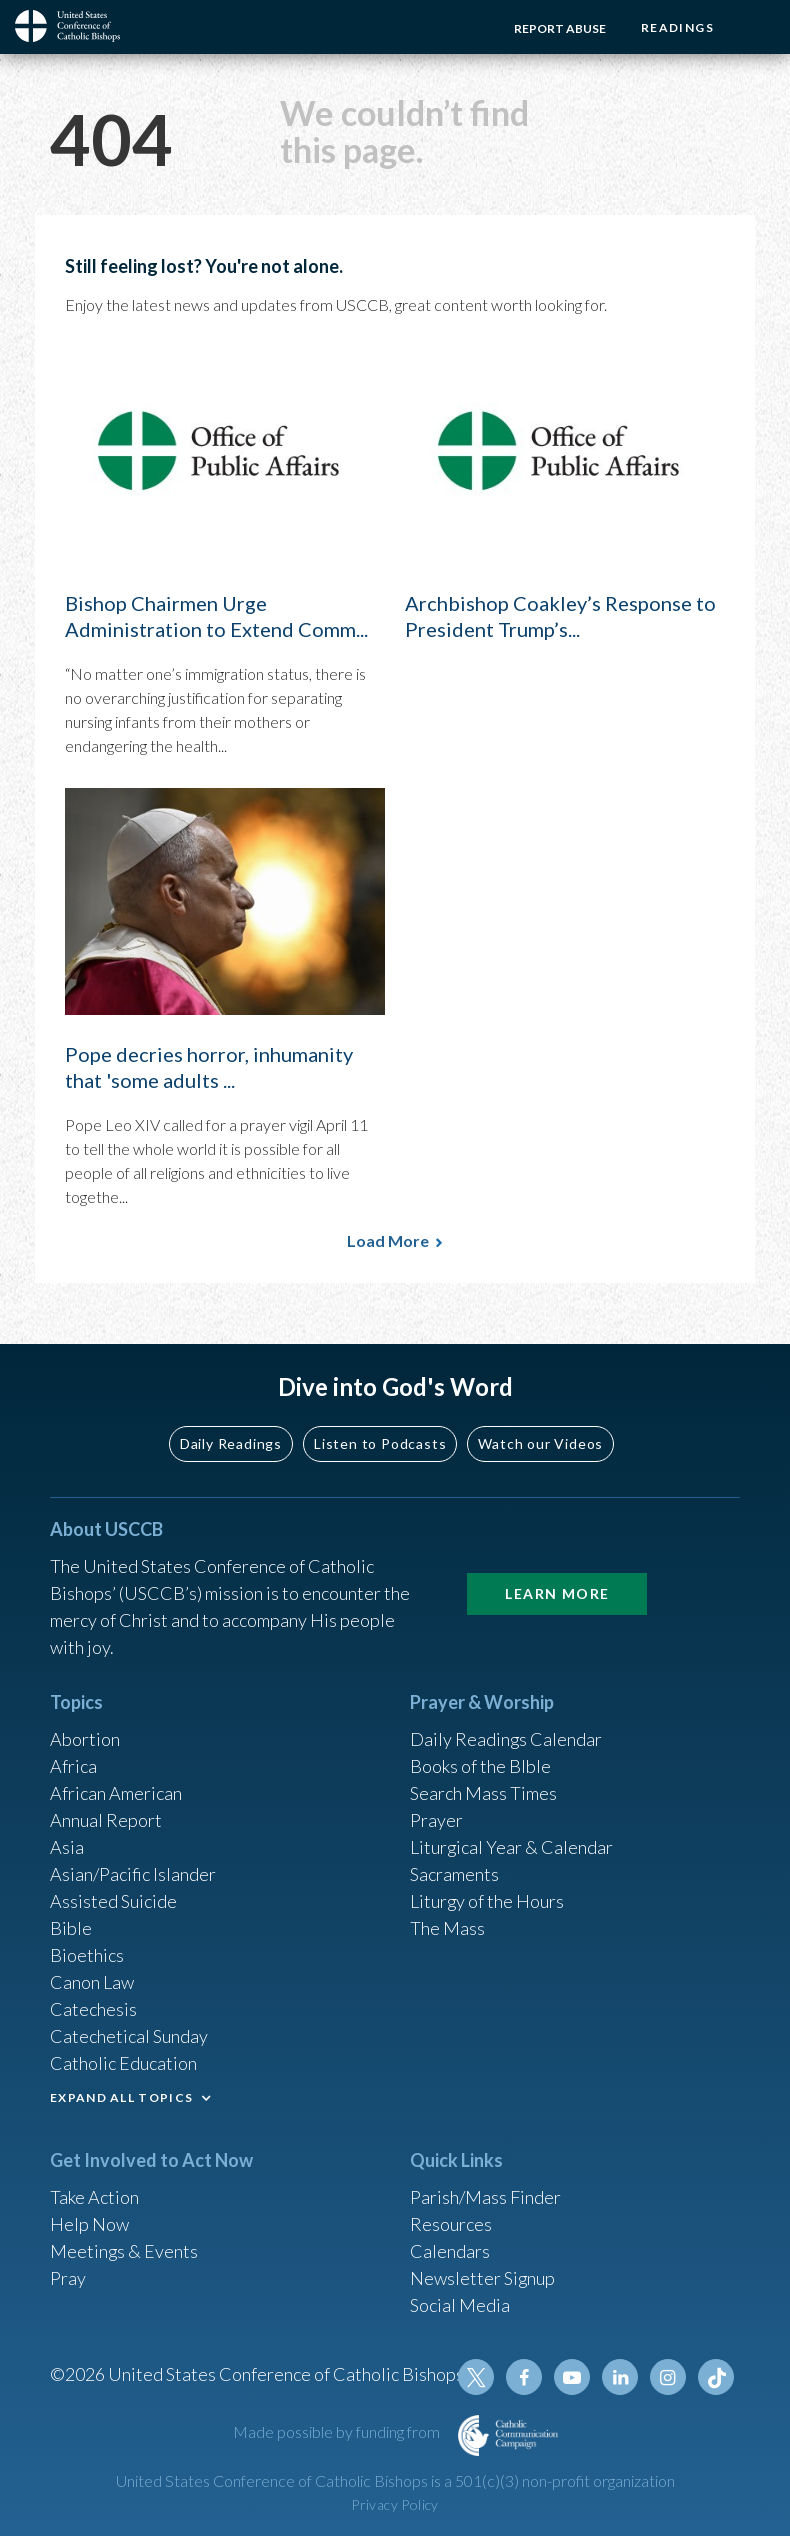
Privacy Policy (395, 2504)
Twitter (476, 2377)
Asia (67, 1847)
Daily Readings (231, 1442)
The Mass (447, 1928)
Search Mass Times (483, 1793)
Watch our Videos (540, 1442)
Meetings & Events (124, 2251)
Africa (73, 1766)
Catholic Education (123, 2063)
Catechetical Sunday (129, 2036)
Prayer (436, 1820)
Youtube (572, 2377)
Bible (71, 1928)
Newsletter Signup (483, 2278)
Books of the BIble (480, 1766)
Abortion (85, 1739)
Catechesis (93, 2009)
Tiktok (716, 2377)
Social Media (460, 2305)
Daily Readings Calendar (506, 1739)
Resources (451, 2224)
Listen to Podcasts (380, 1442)
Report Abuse (560, 28)
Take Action (94, 2197)
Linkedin (620, 2377)
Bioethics (87, 1955)
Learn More (557, 1593)
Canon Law (92, 1982)
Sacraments (454, 1874)
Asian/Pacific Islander (133, 1874)
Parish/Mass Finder (485, 2197)
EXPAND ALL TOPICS (121, 2097)
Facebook (524, 2377)
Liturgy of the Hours (487, 1901)
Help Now (89, 2224)
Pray (68, 2278)
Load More (388, 1240)
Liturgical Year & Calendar (512, 1847)
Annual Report (106, 1820)
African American (116, 1793)
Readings (677, 27)
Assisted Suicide (113, 1901)
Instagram (668, 2377)
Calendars (450, 2251)
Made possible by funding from (338, 2431)
